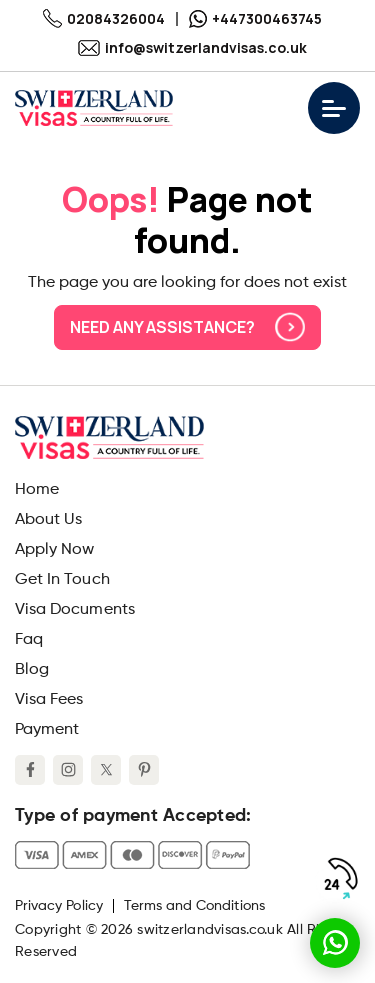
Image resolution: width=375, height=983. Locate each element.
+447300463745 (255, 18)
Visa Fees (49, 700)
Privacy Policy (59, 906)
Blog (32, 670)
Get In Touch (62, 580)
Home (37, 490)
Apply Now (54, 550)
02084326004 (104, 18)
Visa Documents (75, 610)
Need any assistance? (187, 327)
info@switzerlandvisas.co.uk (192, 47)
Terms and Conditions (194, 906)
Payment (47, 730)
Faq (29, 640)
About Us (48, 520)
